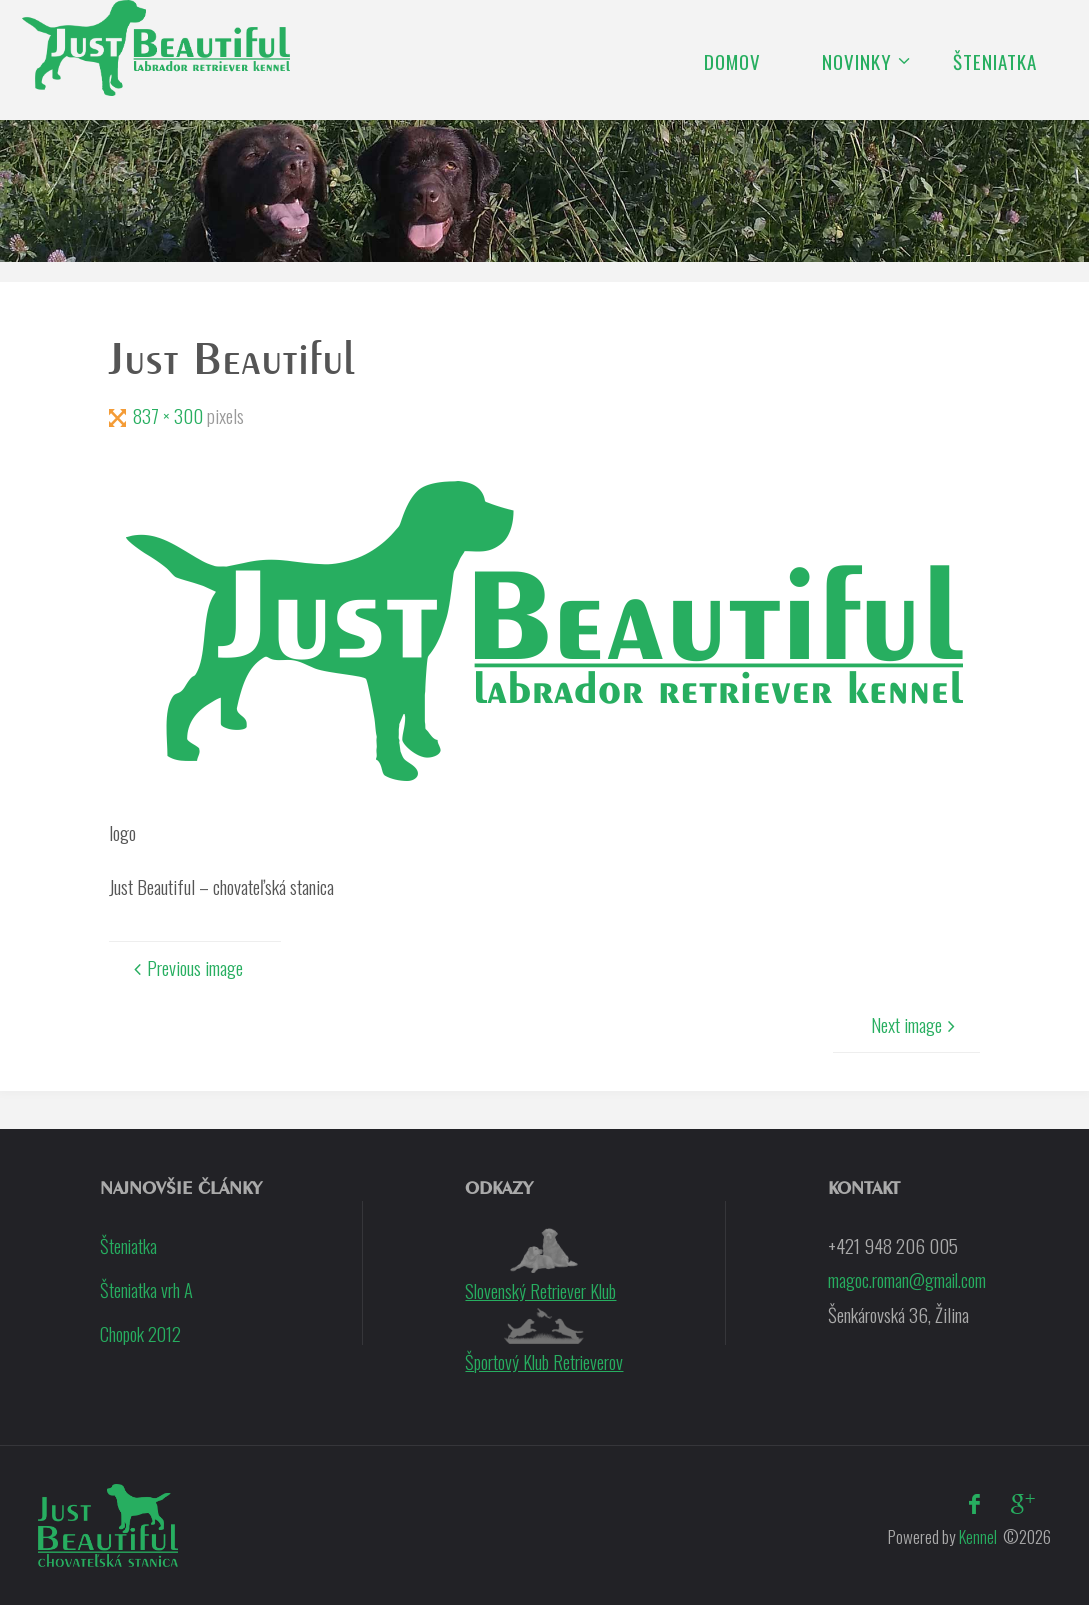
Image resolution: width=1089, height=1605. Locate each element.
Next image (916, 1024)
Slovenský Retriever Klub (540, 1266)
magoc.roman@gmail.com (907, 1279)
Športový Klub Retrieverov (544, 1340)
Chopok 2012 (141, 1332)
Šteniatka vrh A (147, 1289)
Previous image (185, 967)
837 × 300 (170, 415)
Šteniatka (129, 1245)
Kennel (976, 1535)
